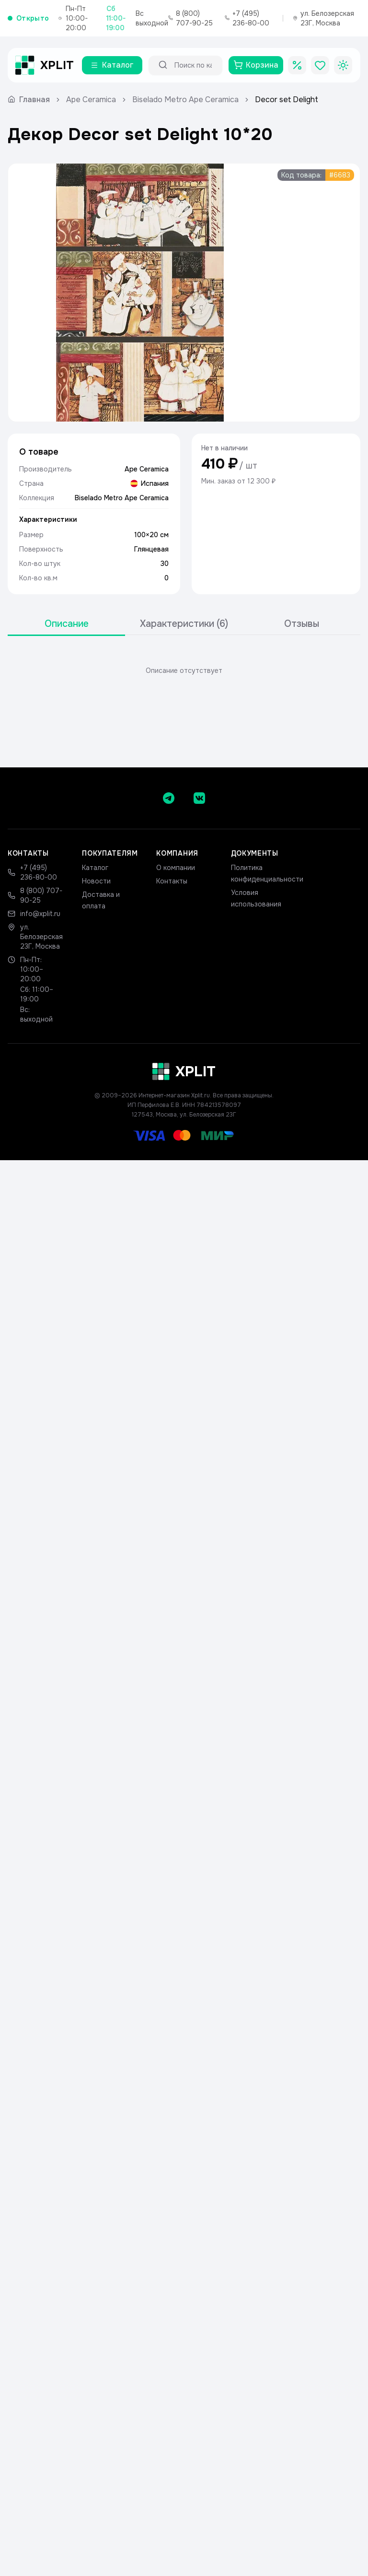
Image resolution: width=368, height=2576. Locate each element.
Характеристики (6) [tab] (184, 624)
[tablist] (184, 624)
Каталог (95, 867)
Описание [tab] (67, 624)
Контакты (171, 881)
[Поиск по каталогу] (194, 65)
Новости (96, 881)
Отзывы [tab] (301, 624)
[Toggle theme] (343, 65)
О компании (175, 867)
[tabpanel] (184, 670)
